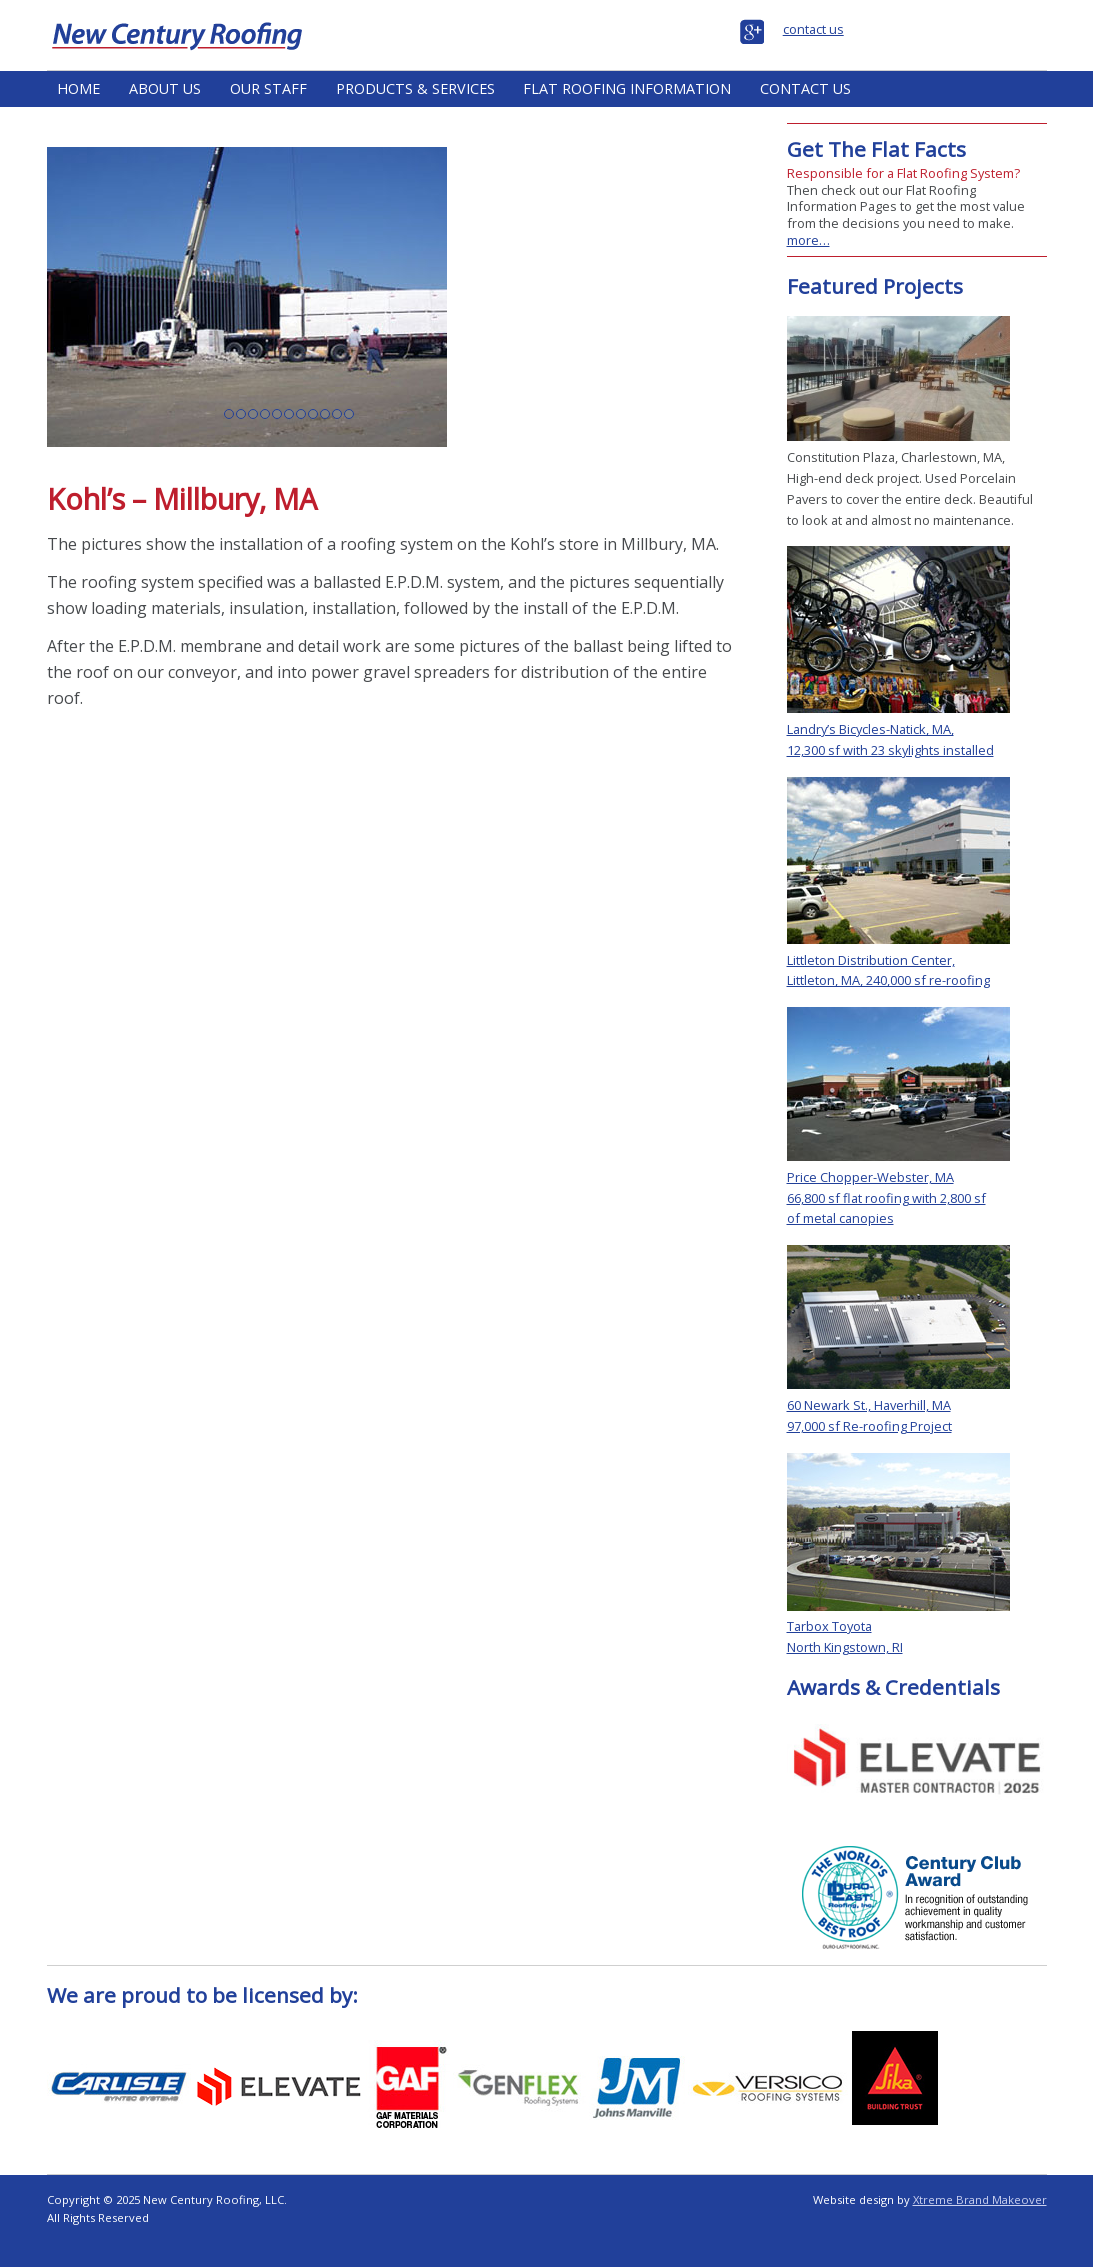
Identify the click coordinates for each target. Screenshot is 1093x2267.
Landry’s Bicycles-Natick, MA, (870, 729)
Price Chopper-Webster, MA (870, 1177)
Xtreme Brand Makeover (980, 2199)
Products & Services (415, 88)
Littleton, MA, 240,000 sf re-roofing (888, 980)
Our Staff (268, 88)
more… (808, 240)
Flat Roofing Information (627, 88)
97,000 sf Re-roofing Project (869, 1426)
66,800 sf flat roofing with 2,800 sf (886, 1198)
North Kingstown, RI (845, 1647)
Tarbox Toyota (829, 1626)
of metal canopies (840, 1218)
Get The (876, 149)
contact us (813, 29)
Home (78, 88)
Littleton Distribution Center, (871, 960)
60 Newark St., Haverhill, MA (869, 1405)
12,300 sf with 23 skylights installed (890, 750)
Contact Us (805, 88)
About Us (165, 88)
